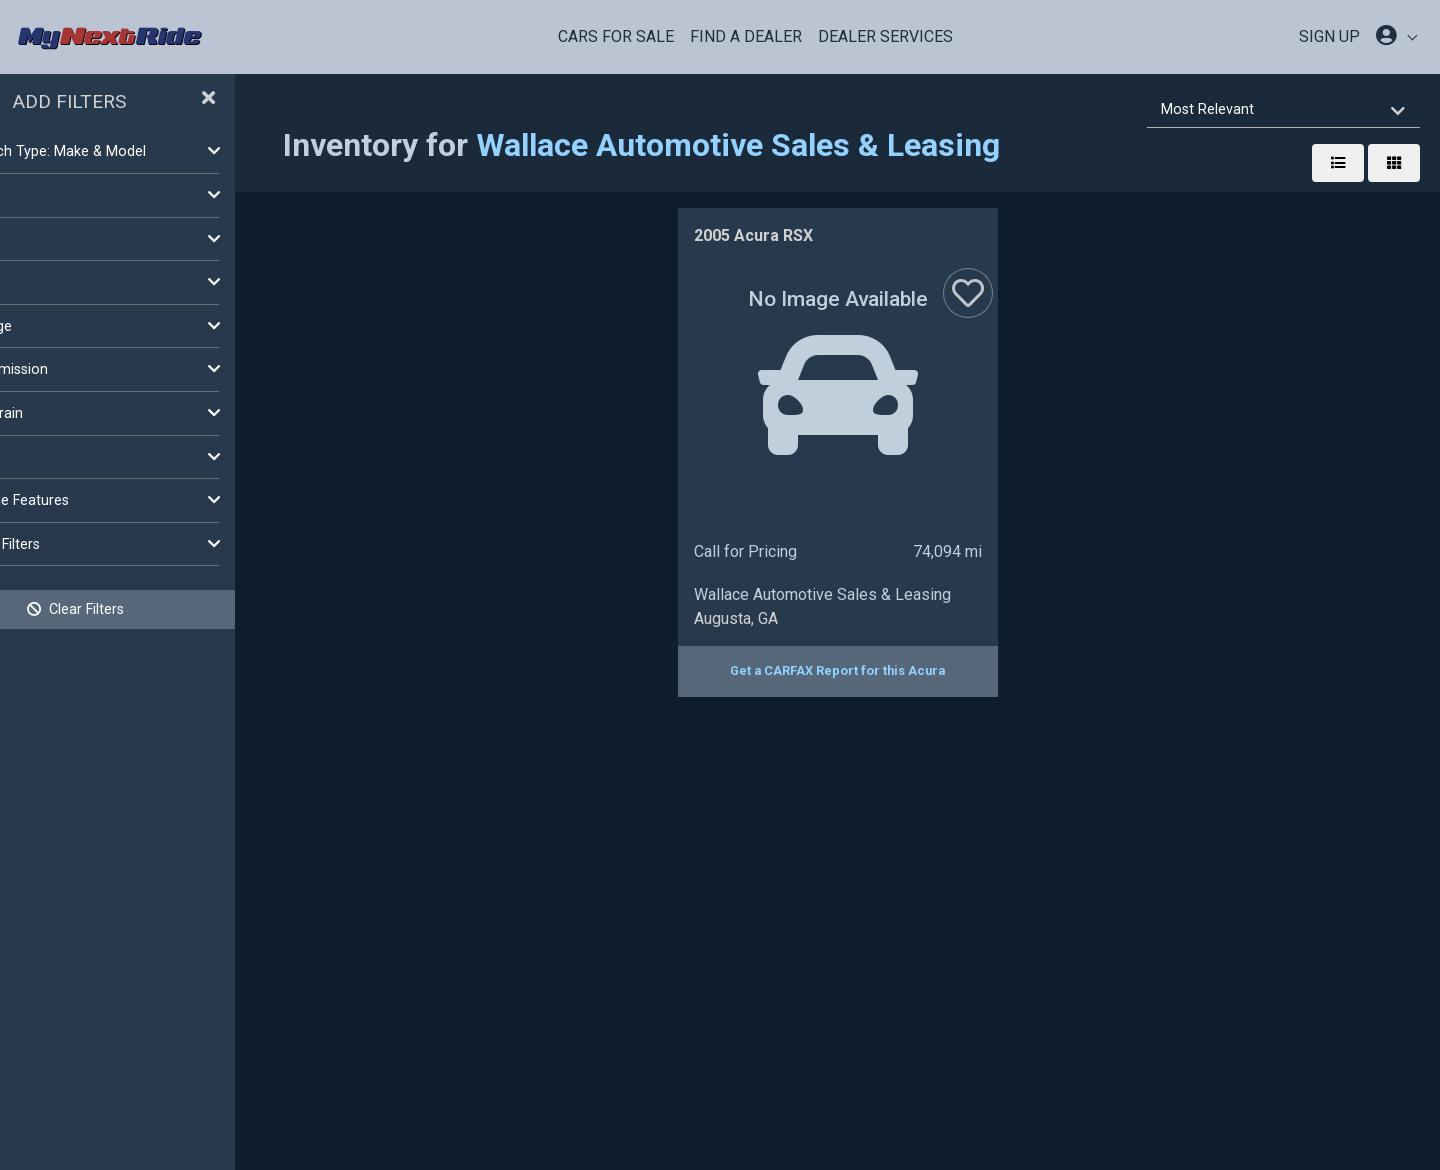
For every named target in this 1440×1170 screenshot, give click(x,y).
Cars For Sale (616, 36)
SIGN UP (1329, 36)
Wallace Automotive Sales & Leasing (823, 145)
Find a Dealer (746, 36)
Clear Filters (160, 609)
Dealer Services (885, 36)
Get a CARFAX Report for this (880, 670)
